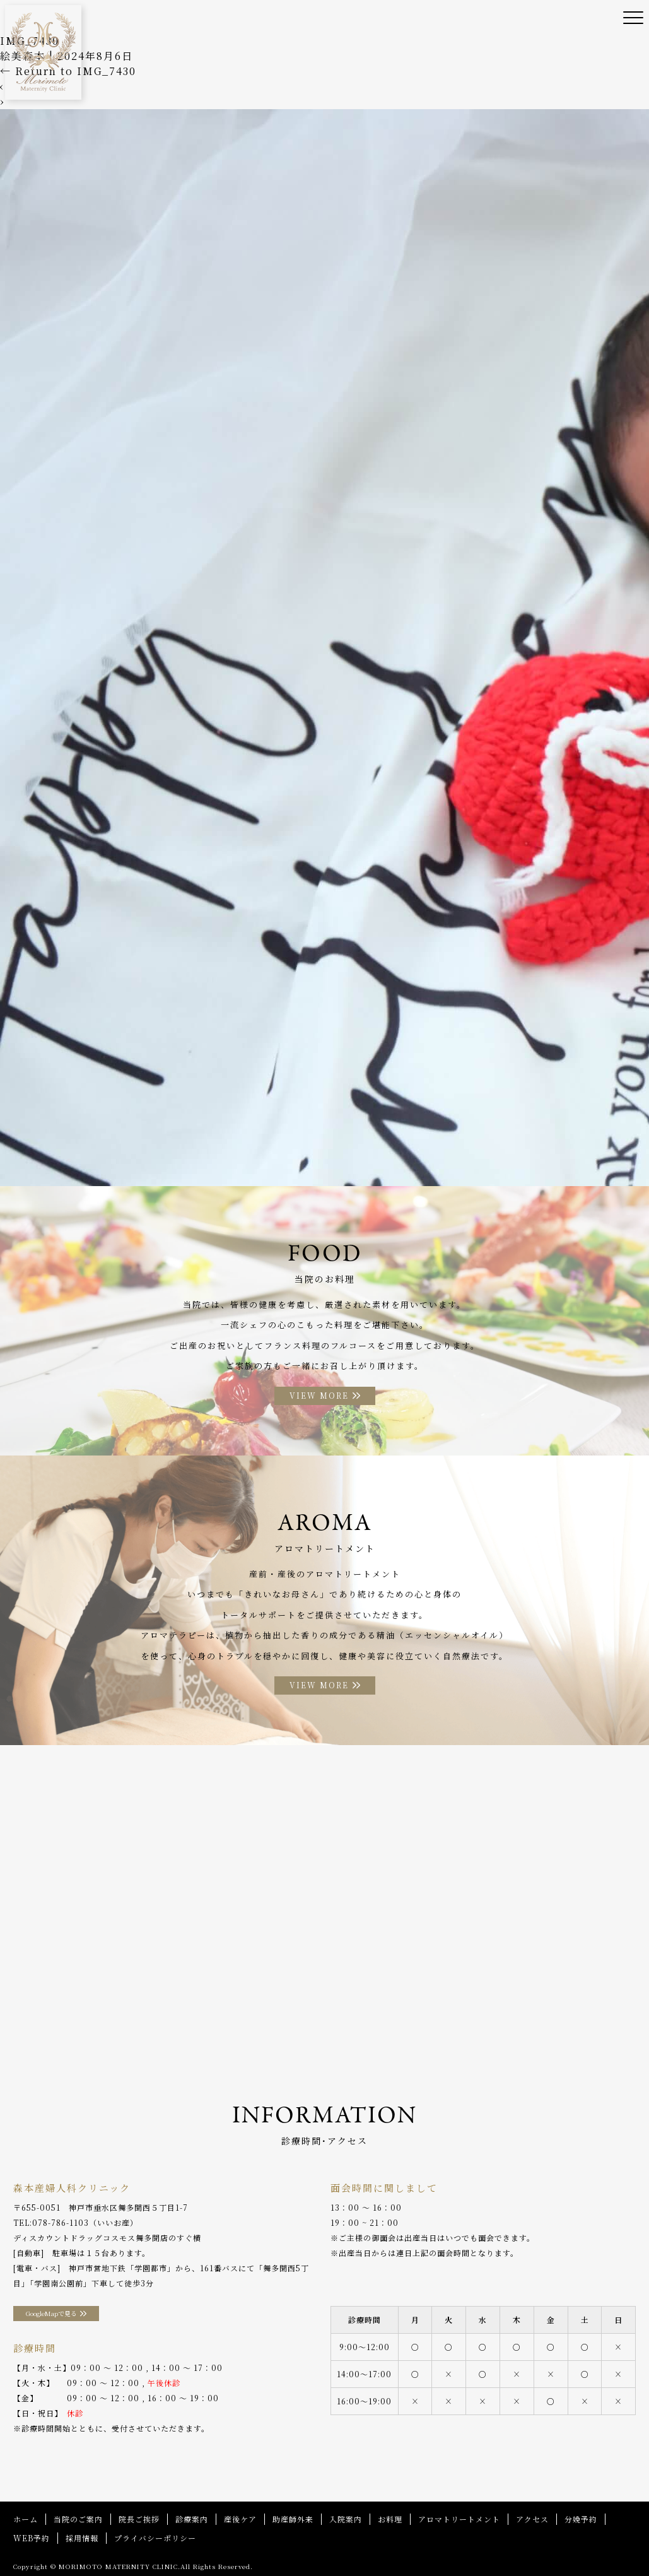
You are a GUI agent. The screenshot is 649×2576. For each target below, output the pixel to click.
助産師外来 (292, 2519)
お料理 (390, 2519)
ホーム (25, 2519)
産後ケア (240, 2519)
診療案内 (191, 2519)
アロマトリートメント (459, 2519)
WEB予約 (31, 2537)
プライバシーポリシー (155, 2537)
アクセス (532, 2519)
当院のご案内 (78, 2519)
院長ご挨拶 (139, 2519)
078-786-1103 (60, 2222)
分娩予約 (580, 2519)
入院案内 (345, 2519)
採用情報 (82, 2537)
